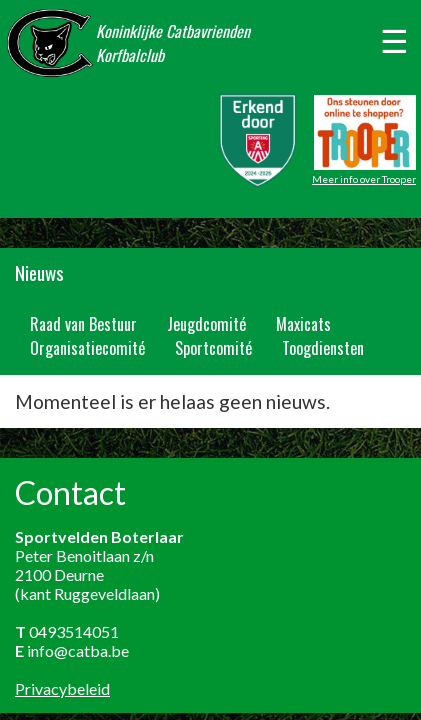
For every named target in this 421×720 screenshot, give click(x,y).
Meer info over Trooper (364, 179)
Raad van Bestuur (83, 324)
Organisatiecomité (87, 348)
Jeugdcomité (206, 324)
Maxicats (303, 324)
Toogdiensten (323, 348)
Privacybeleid (62, 688)
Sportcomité (213, 348)
